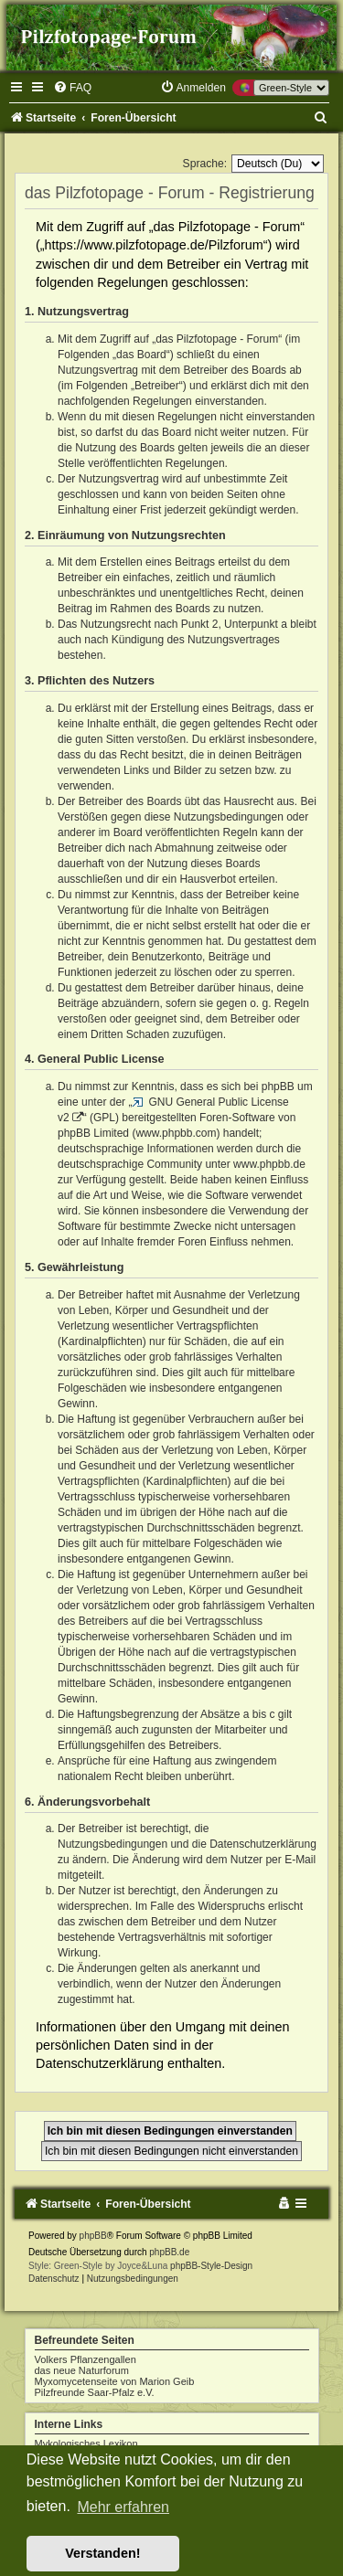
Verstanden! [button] (102, 2553)
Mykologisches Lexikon (86, 2443)
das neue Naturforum (82, 2370)
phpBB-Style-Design (211, 2266)
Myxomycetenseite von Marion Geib (115, 2381)
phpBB (93, 2236)
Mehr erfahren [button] (123, 2507)
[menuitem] (72, 87)
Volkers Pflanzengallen (85, 2359)
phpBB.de (169, 2252)
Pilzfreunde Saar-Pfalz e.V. (95, 2392)
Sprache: (205, 163)
